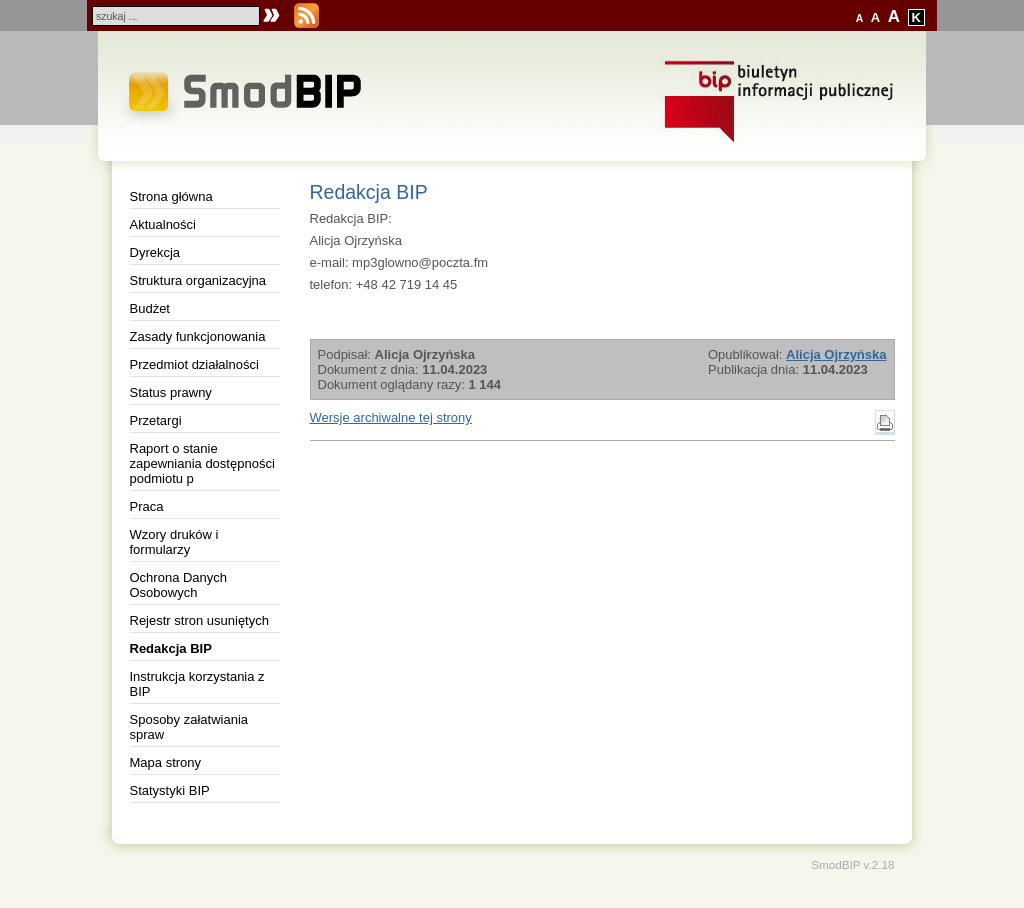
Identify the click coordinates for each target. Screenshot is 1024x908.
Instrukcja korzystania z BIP (197, 684)
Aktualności (163, 224)
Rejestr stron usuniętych (199, 620)
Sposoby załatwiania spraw (189, 727)
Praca (147, 506)
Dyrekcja (155, 252)
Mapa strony (166, 762)
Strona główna (171, 196)
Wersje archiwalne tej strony (391, 417)
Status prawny (171, 392)
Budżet (150, 308)
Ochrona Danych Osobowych (179, 585)
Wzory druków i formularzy (174, 542)
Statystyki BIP (170, 790)
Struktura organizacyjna (198, 280)
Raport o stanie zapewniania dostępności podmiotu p (202, 463)
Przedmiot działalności (194, 364)
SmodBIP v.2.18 (852, 864)
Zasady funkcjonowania (198, 336)
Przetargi (156, 420)
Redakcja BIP (171, 648)
